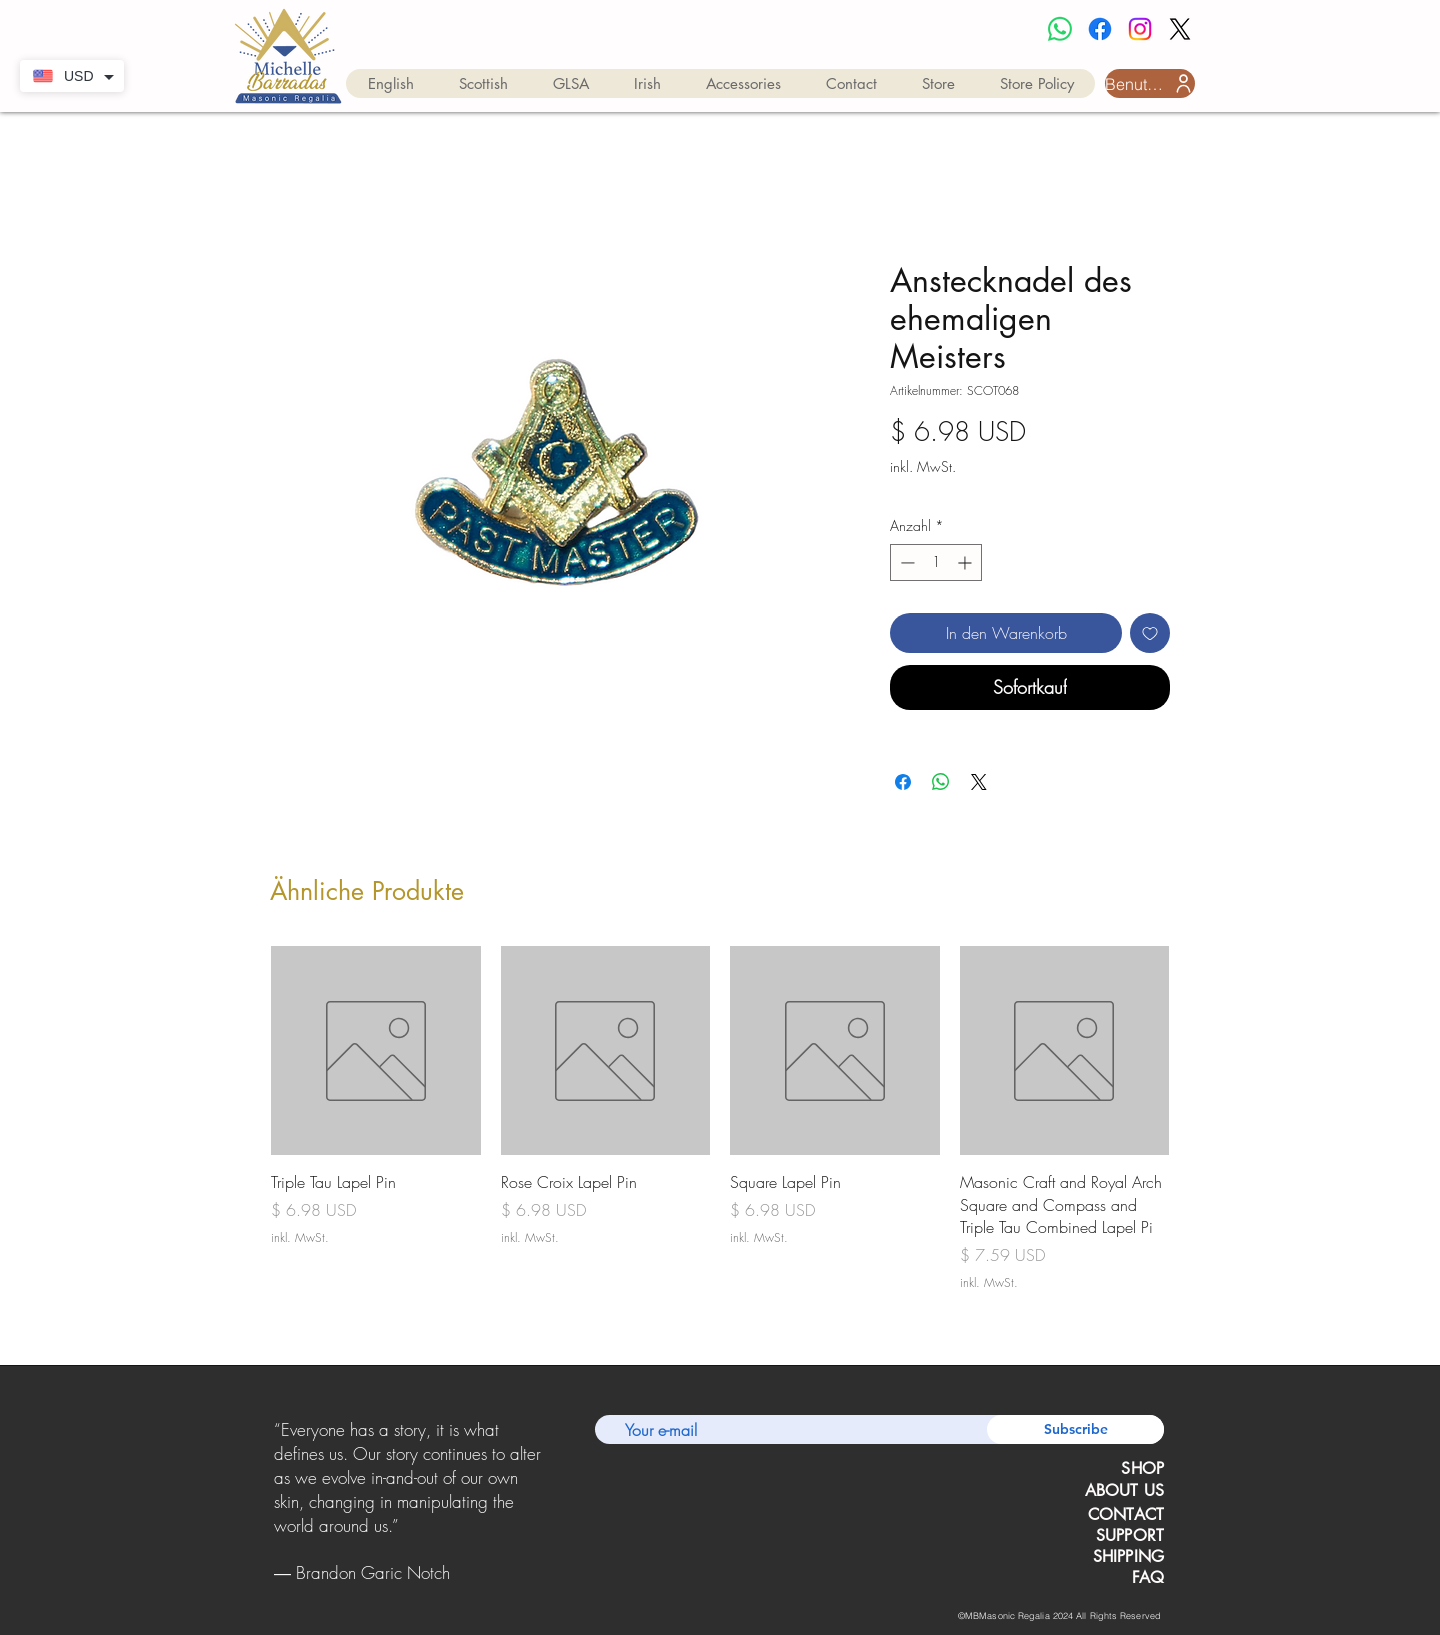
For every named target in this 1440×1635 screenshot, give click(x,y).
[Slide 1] (382, 1589)
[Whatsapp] (1060, 29)
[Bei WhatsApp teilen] (941, 782)
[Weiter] (538, 1503)
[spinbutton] (936, 562)
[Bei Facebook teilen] (903, 782)
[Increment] (966, 562)
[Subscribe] (1075, 1429)
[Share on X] (979, 782)
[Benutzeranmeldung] (1150, 83)
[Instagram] (1140, 29)
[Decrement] (905, 562)
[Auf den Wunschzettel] (1150, 633)
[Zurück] (277, 1503)
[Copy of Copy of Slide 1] (409, 1589)
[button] (391, 83)
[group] (720, 1118)
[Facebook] (1100, 29)
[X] (1180, 29)
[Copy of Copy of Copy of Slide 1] (434, 1589)
